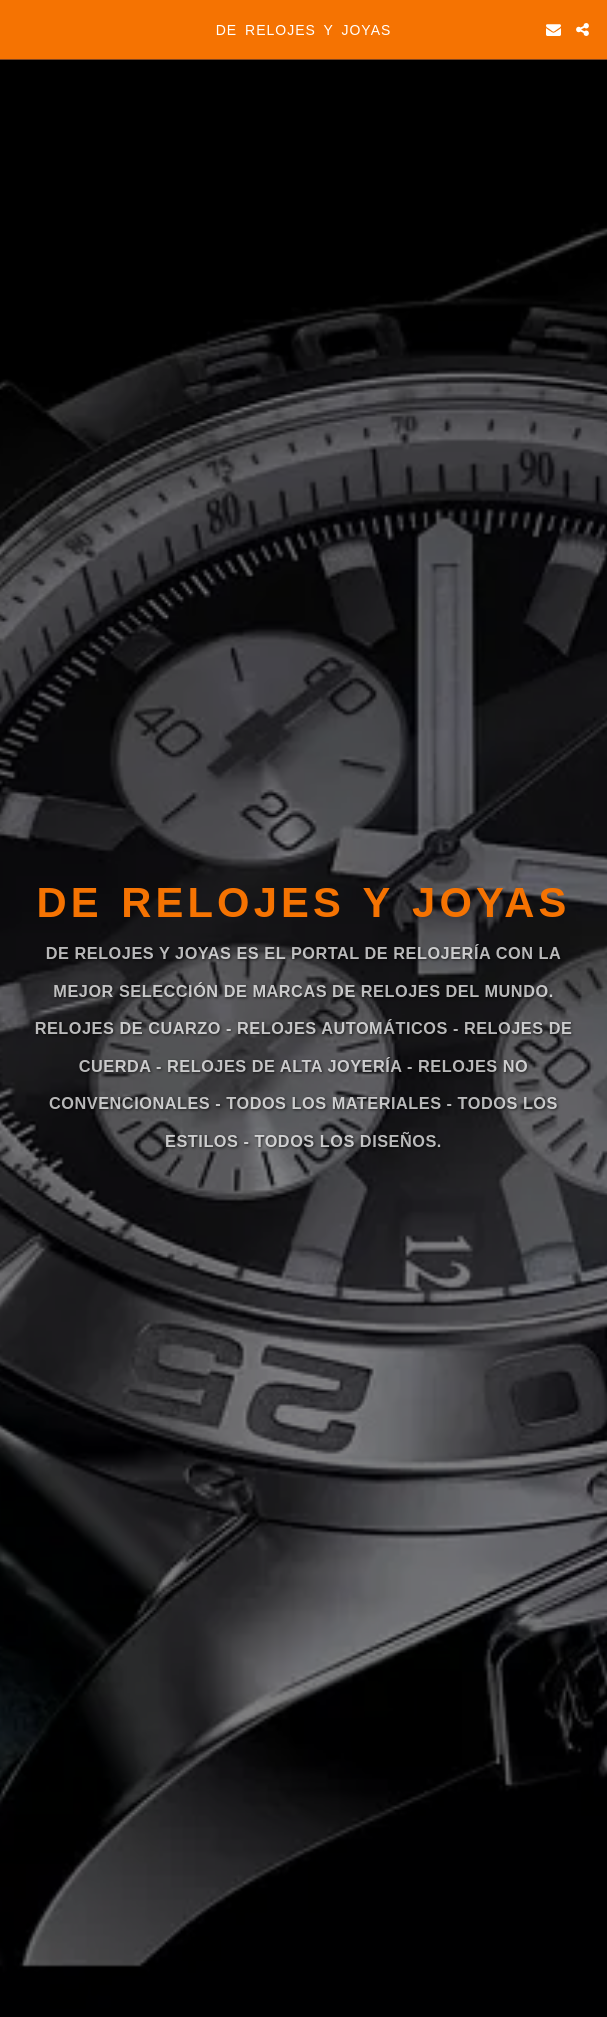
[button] (22, 29)
